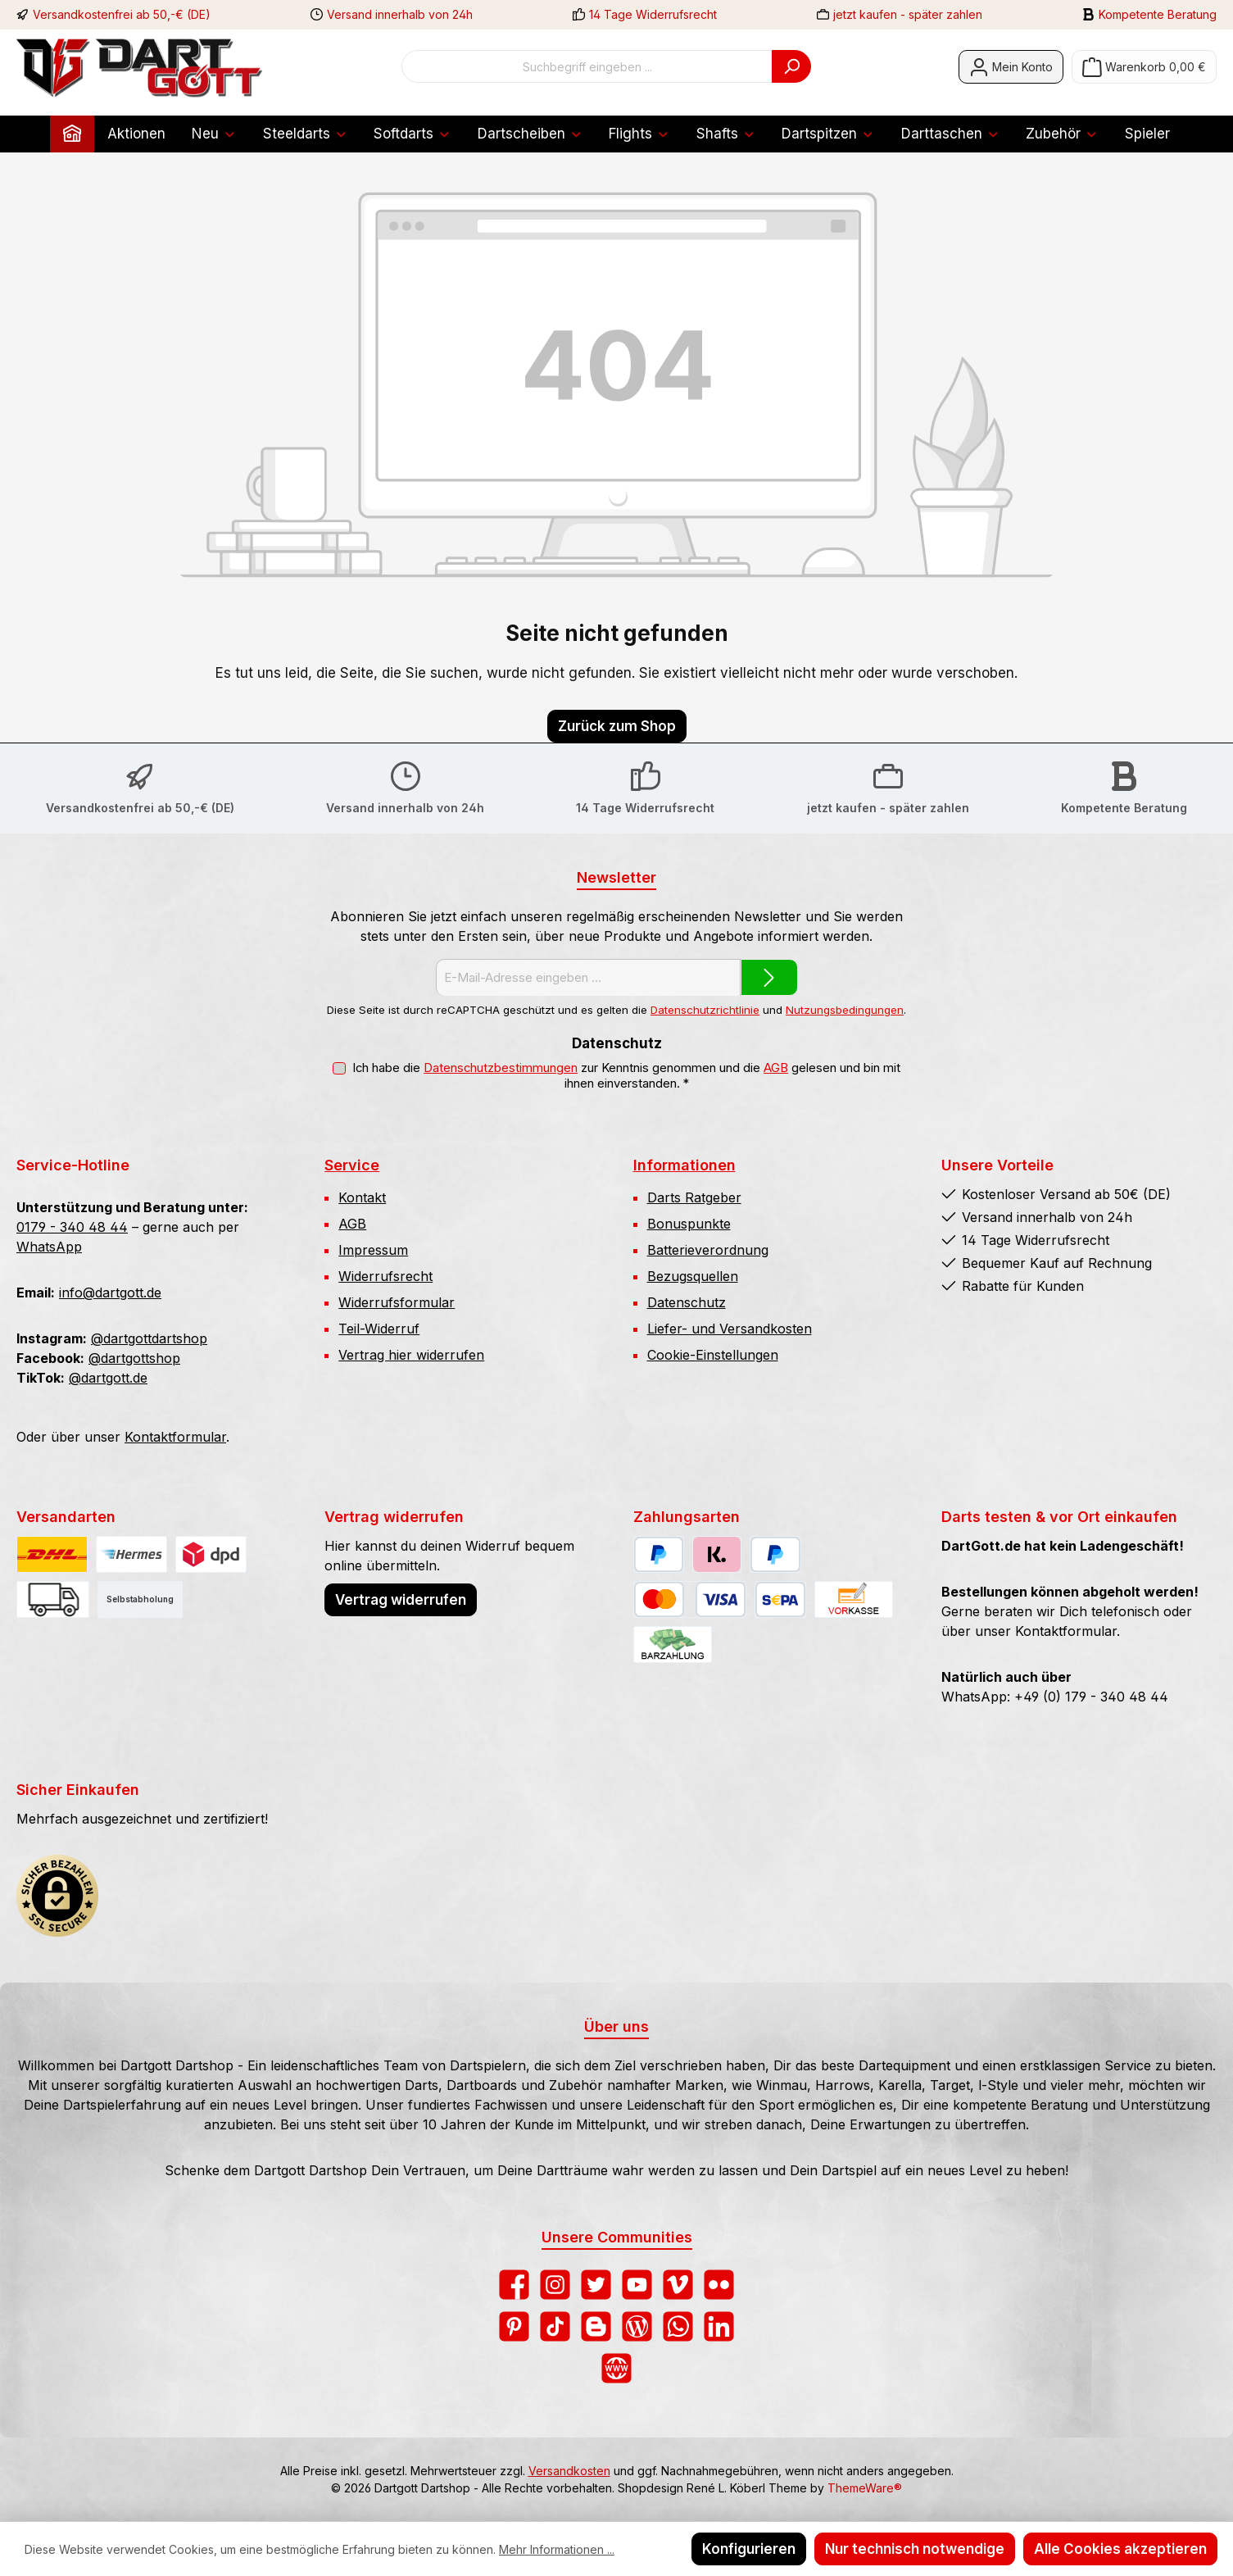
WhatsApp (49, 1246)
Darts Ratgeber (694, 1197)
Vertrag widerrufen (400, 1600)
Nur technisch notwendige (914, 2549)
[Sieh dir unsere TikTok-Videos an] (555, 2326)
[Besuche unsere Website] (616, 2368)
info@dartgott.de (110, 1292)
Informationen (684, 1165)
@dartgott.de (108, 1378)
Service (351, 1165)
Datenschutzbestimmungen (501, 1068)
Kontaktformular (175, 1437)
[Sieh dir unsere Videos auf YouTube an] (637, 2284)
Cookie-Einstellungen (712, 1355)
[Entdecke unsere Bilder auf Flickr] (718, 2284)
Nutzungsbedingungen (845, 1009)
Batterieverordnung (707, 1250)
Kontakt (362, 1197)
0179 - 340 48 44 (72, 1227)
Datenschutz (686, 1302)
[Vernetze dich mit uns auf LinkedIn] (718, 2326)
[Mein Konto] (1011, 67)
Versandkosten (569, 2471)
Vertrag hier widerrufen (411, 1355)
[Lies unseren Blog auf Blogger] (596, 2326)
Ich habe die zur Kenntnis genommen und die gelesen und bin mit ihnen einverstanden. (626, 1076)
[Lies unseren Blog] (637, 2326)
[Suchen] (791, 66)
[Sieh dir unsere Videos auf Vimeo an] (678, 2284)
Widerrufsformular (396, 1302)
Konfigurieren (749, 2549)
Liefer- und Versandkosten (729, 1328)
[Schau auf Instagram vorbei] (555, 2284)
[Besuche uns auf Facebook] (514, 2284)
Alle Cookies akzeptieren (1120, 2549)
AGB (776, 1068)
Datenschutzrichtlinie (704, 1009)
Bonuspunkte (689, 1223)
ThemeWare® (864, 2488)
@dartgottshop (134, 1358)
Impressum (373, 1250)
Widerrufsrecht (385, 1276)
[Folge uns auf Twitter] (596, 2284)
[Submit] (769, 977)
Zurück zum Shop (617, 726)
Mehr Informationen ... (556, 2549)
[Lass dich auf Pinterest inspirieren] (514, 2326)
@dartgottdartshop (149, 1338)
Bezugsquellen (692, 1276)
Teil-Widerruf (378, 1328)
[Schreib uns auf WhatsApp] (678, 2326)
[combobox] (587, 66)
